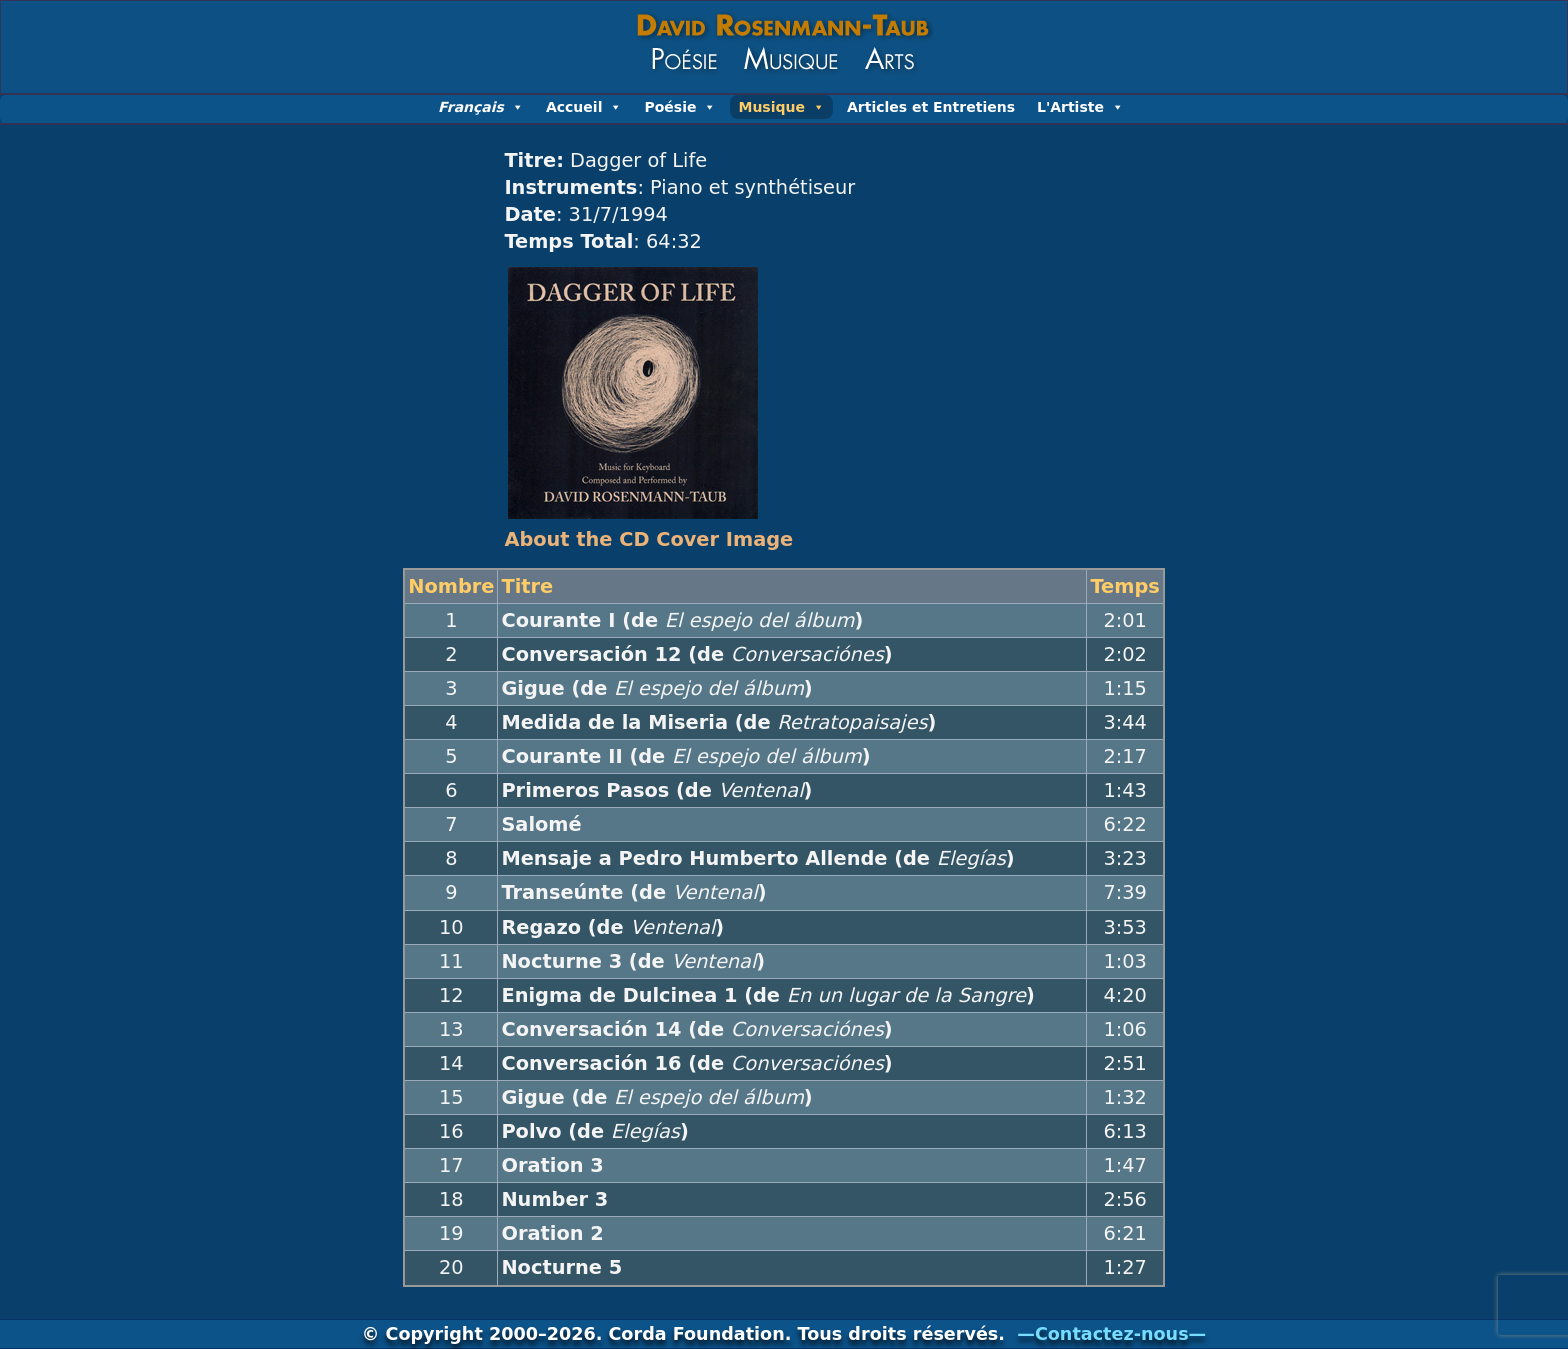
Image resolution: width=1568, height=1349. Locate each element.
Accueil (584, 107)
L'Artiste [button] (1080, 107)
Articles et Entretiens (931, 107)
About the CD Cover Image (648, 539)
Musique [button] (781, 107)
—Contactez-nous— (1111, 1334)
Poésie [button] (680, 107)
